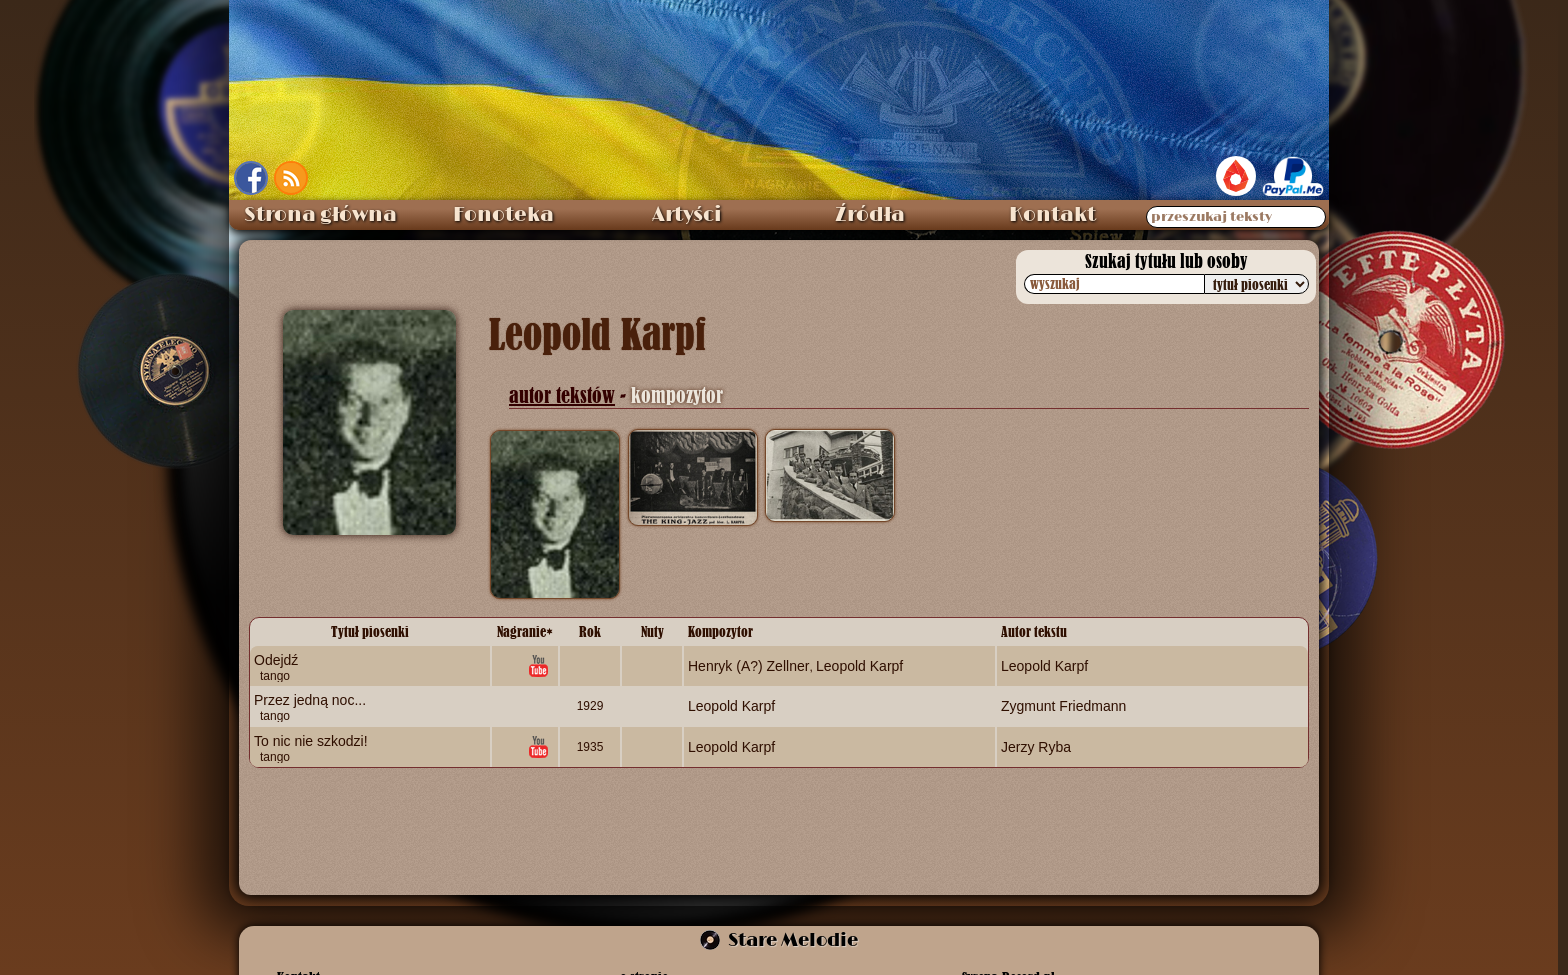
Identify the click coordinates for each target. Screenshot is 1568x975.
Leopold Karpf (859, 666)
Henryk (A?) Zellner (748, 666)
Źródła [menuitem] (870, 215)
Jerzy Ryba (1036, 746)
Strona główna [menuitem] (320, 215)
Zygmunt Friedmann (1063, 706)
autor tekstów (562, 395)
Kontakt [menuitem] (1052, 215)
